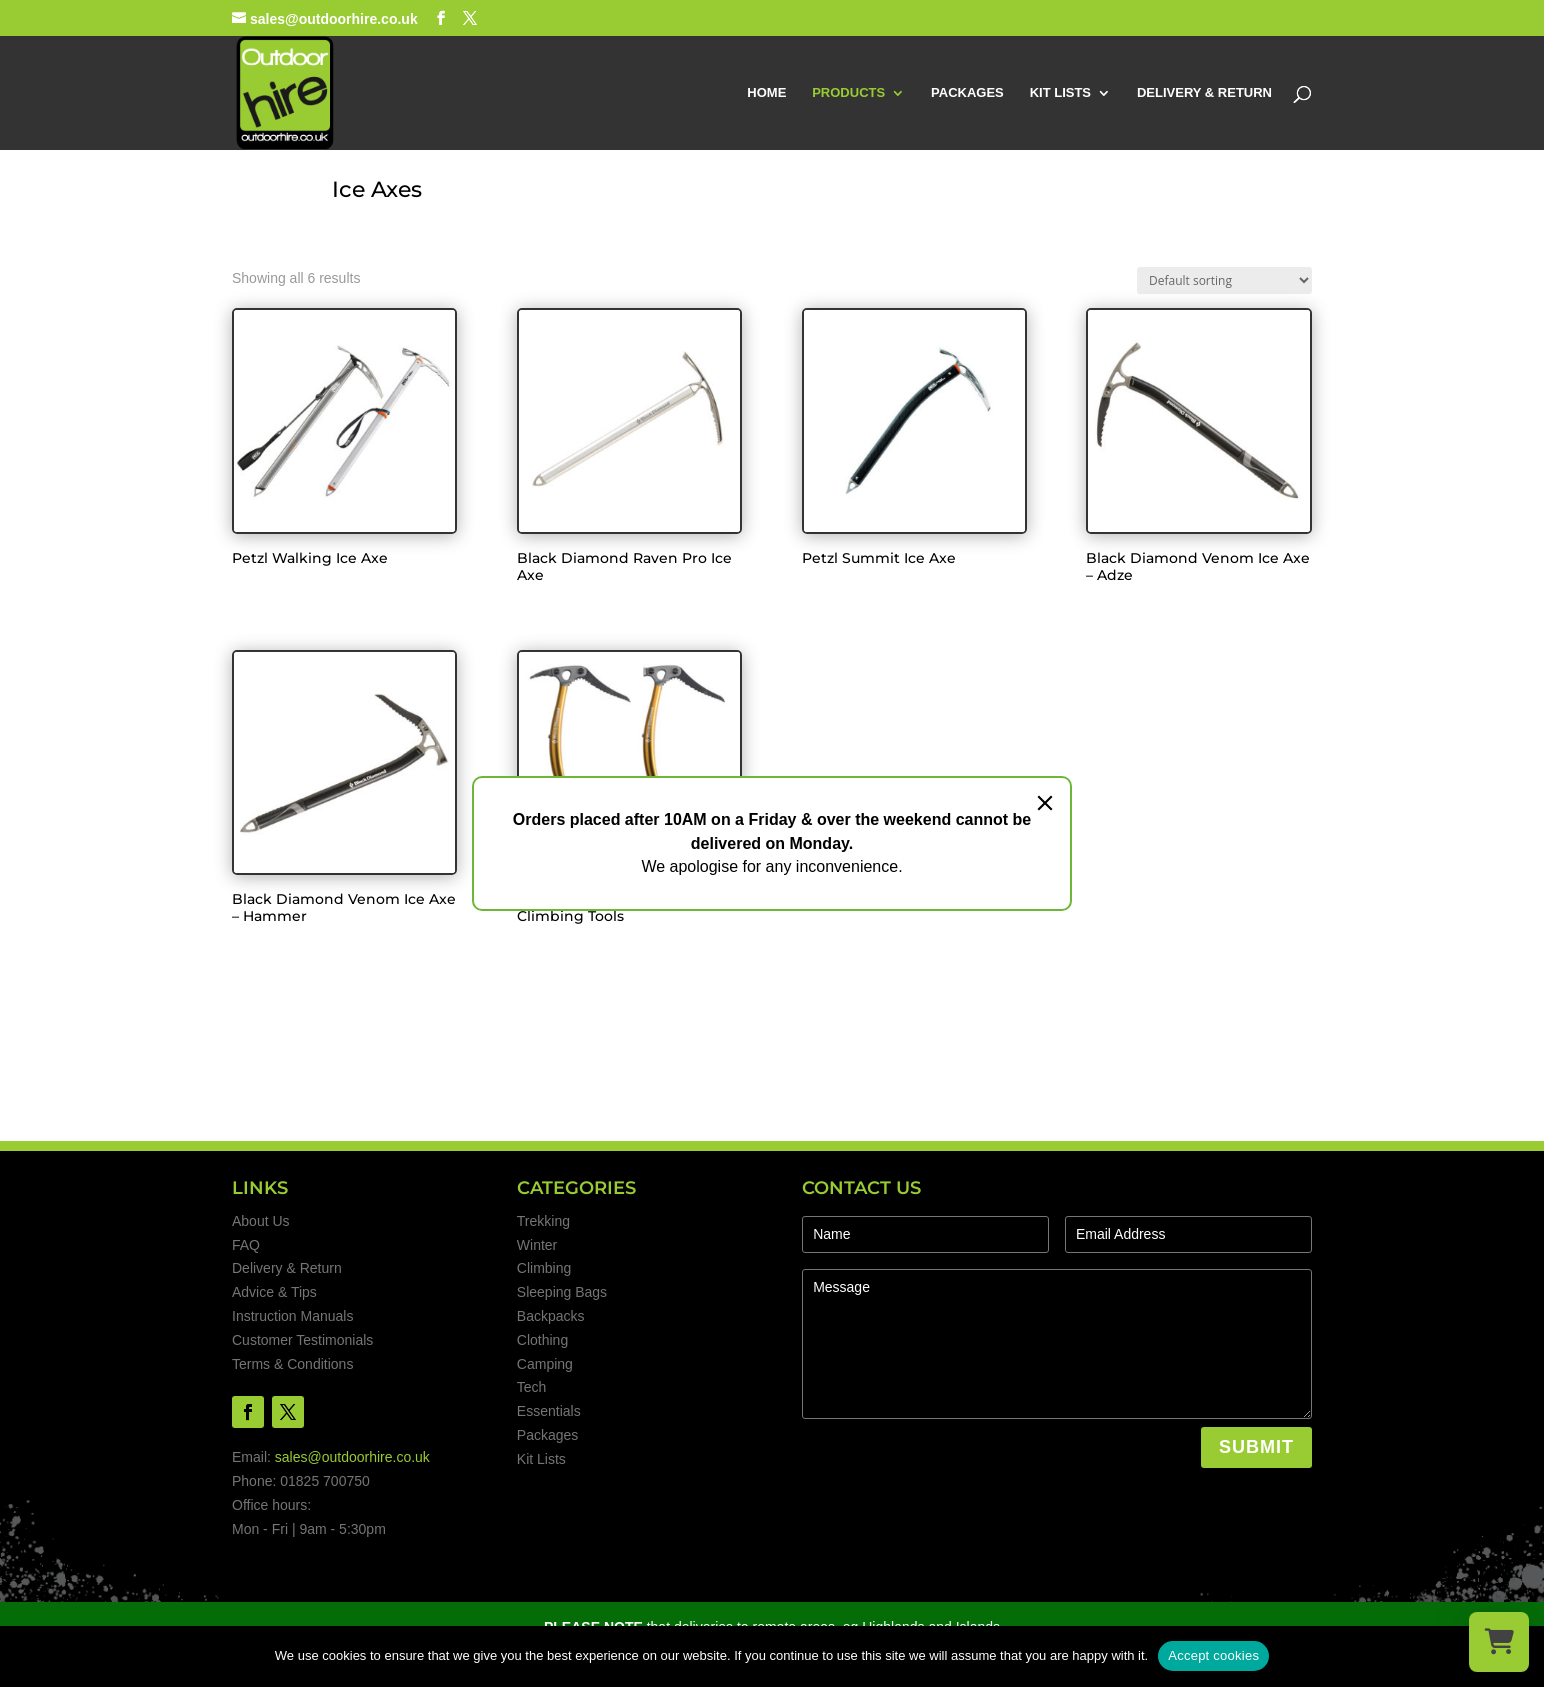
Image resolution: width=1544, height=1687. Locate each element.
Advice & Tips (274, 1292)
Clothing (542, 1340)
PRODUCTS (848, 93)
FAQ (246, 1245)
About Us (261, 1221)
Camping (545, 1364)
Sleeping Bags (562, 1292)
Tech (532, 1387)
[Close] (1045, 803)
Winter (537, 1245)
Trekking (543, 1221)
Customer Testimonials (302, 1340)
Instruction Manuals (292, 1316)
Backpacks (551, 1316)
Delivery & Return (287, 1268)
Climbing (544, 1268)
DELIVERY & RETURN (1204, 93)
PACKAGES (967, 93)
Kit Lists (541, 1459)
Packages (547, 1435)
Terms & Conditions (292, 1364)
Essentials (549, 1411)
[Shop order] (1224, 280)
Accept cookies (1213, 1655)
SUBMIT (1256, 1447)
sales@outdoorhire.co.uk (352, 1457)
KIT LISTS (1060, 93)
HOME (766, 93)
